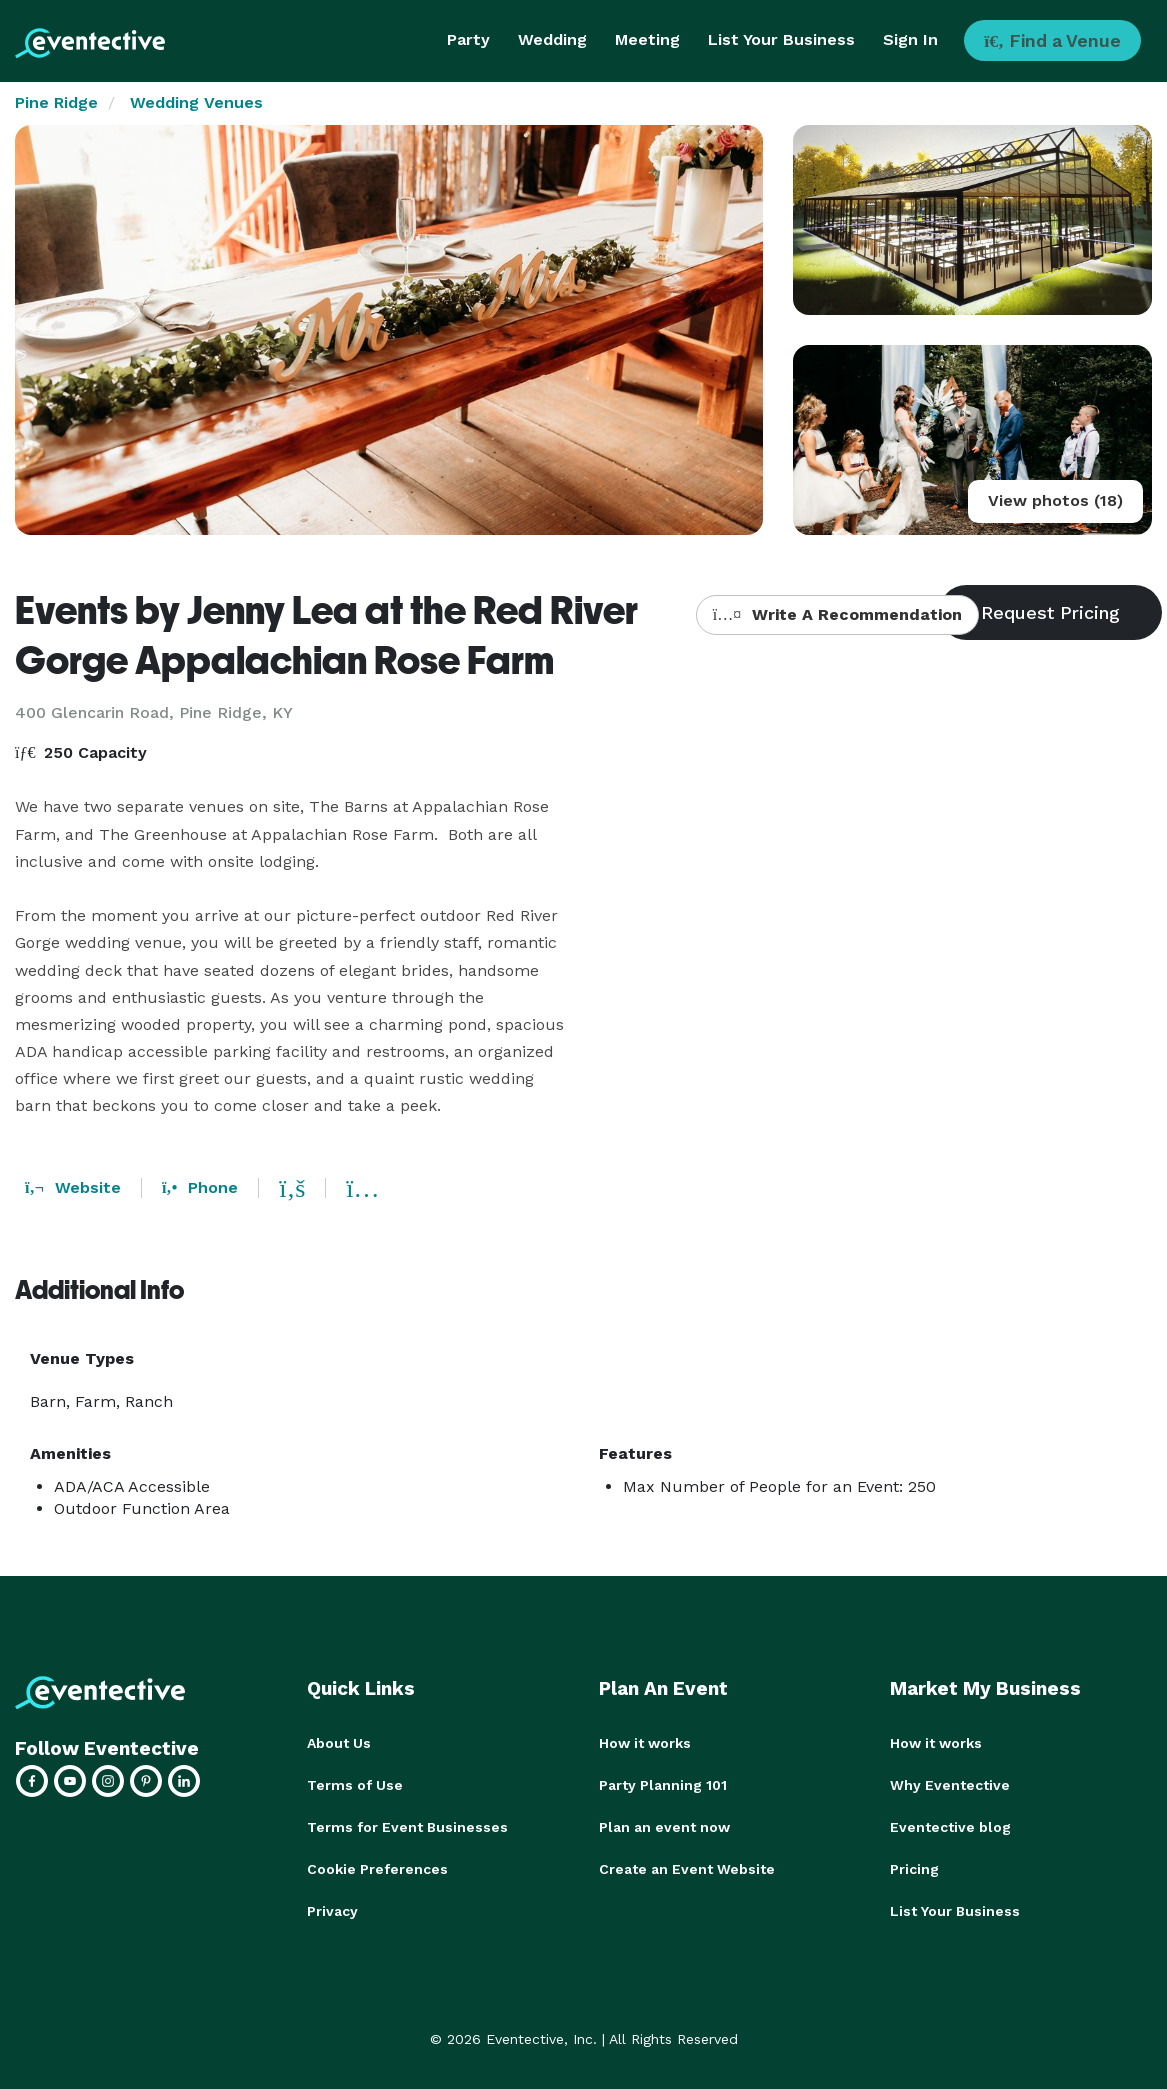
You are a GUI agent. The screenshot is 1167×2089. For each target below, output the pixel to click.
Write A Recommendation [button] (837, 614)
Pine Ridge (56, 102)
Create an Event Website (687, 1869)
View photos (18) (1055, 500)
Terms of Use (355, 1785)
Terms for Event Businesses (407, 1827)
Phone (200, 1187)
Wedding (552, 39)
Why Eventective (950, 1785)
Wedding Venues (196, 102)
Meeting (647, 39)
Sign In (910, 39)
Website (73, 1187)
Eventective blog (950, 1827)
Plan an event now (664, 1827)
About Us (339, 1743)
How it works (645, 1743)
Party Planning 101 (663, 1785)
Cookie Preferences (377, 1869)
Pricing (914, 1869)
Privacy (332, 1911)
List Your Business (781, 39)
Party (468, 39)
